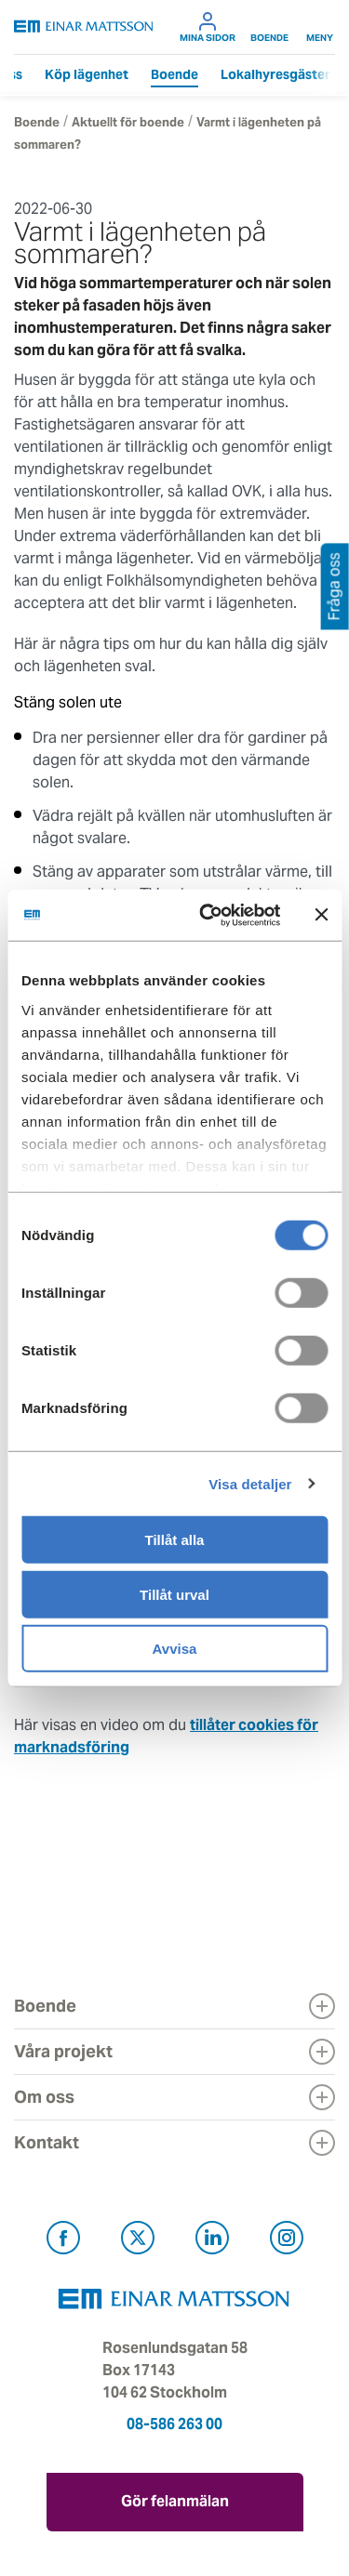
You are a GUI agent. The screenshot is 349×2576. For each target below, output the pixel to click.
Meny (319, 27)
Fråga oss (334, 587)
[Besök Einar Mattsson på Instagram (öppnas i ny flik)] (286, 2241)
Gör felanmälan (175, 2501)
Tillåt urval (174, 1594)
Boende (269, 27)
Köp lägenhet (86, 74)
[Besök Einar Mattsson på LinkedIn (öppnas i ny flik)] (212, 2241)
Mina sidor (207, 27)
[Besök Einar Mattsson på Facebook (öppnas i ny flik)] (63, 2241)
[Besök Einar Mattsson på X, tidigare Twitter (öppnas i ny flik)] (137, 2241)
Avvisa (175, 1649)
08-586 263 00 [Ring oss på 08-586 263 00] (174, 2424)
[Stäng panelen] (321, 914)
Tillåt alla (175, 1540)
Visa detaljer (249, 1483)
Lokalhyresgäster (275, 74)
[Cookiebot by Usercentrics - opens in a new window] (239, 915)
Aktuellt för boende (128, 122)
